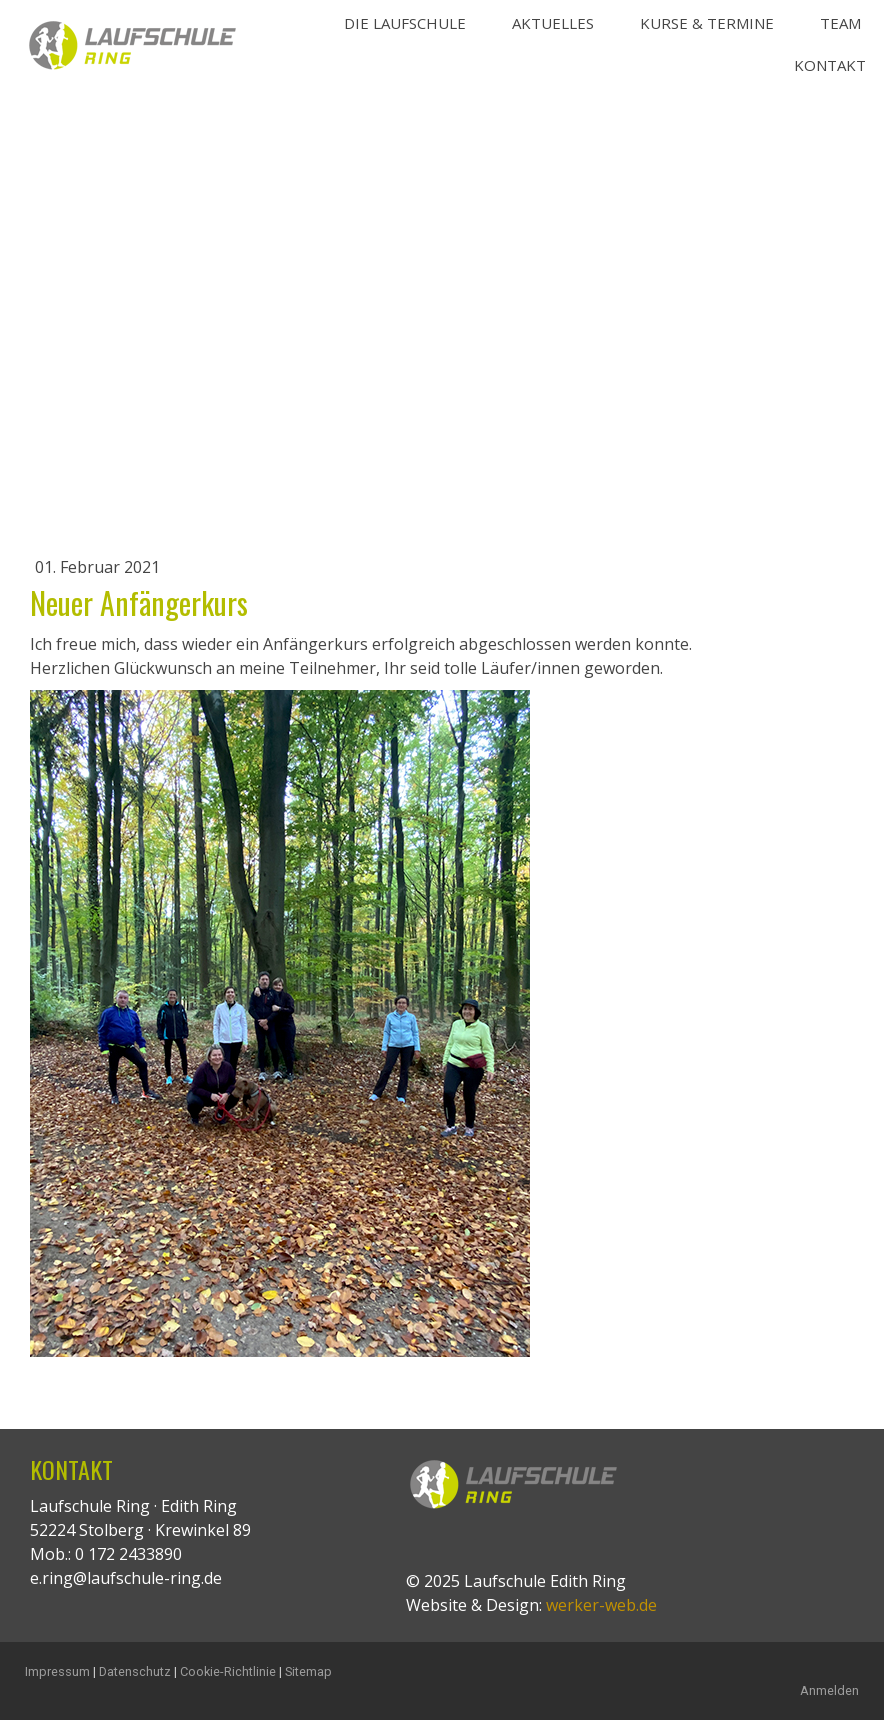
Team (840, 23)
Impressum (57, 1671)
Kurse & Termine (707, 23)
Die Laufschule (405, 23)
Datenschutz (135, 1671)
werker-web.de (601, 1605)
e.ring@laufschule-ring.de (126, 1578)
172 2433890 (135, 1554)
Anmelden (829, 1690)
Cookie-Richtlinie (228, 1671)
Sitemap (308, 1671)
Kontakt (830, 65)
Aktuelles (553, 23)
